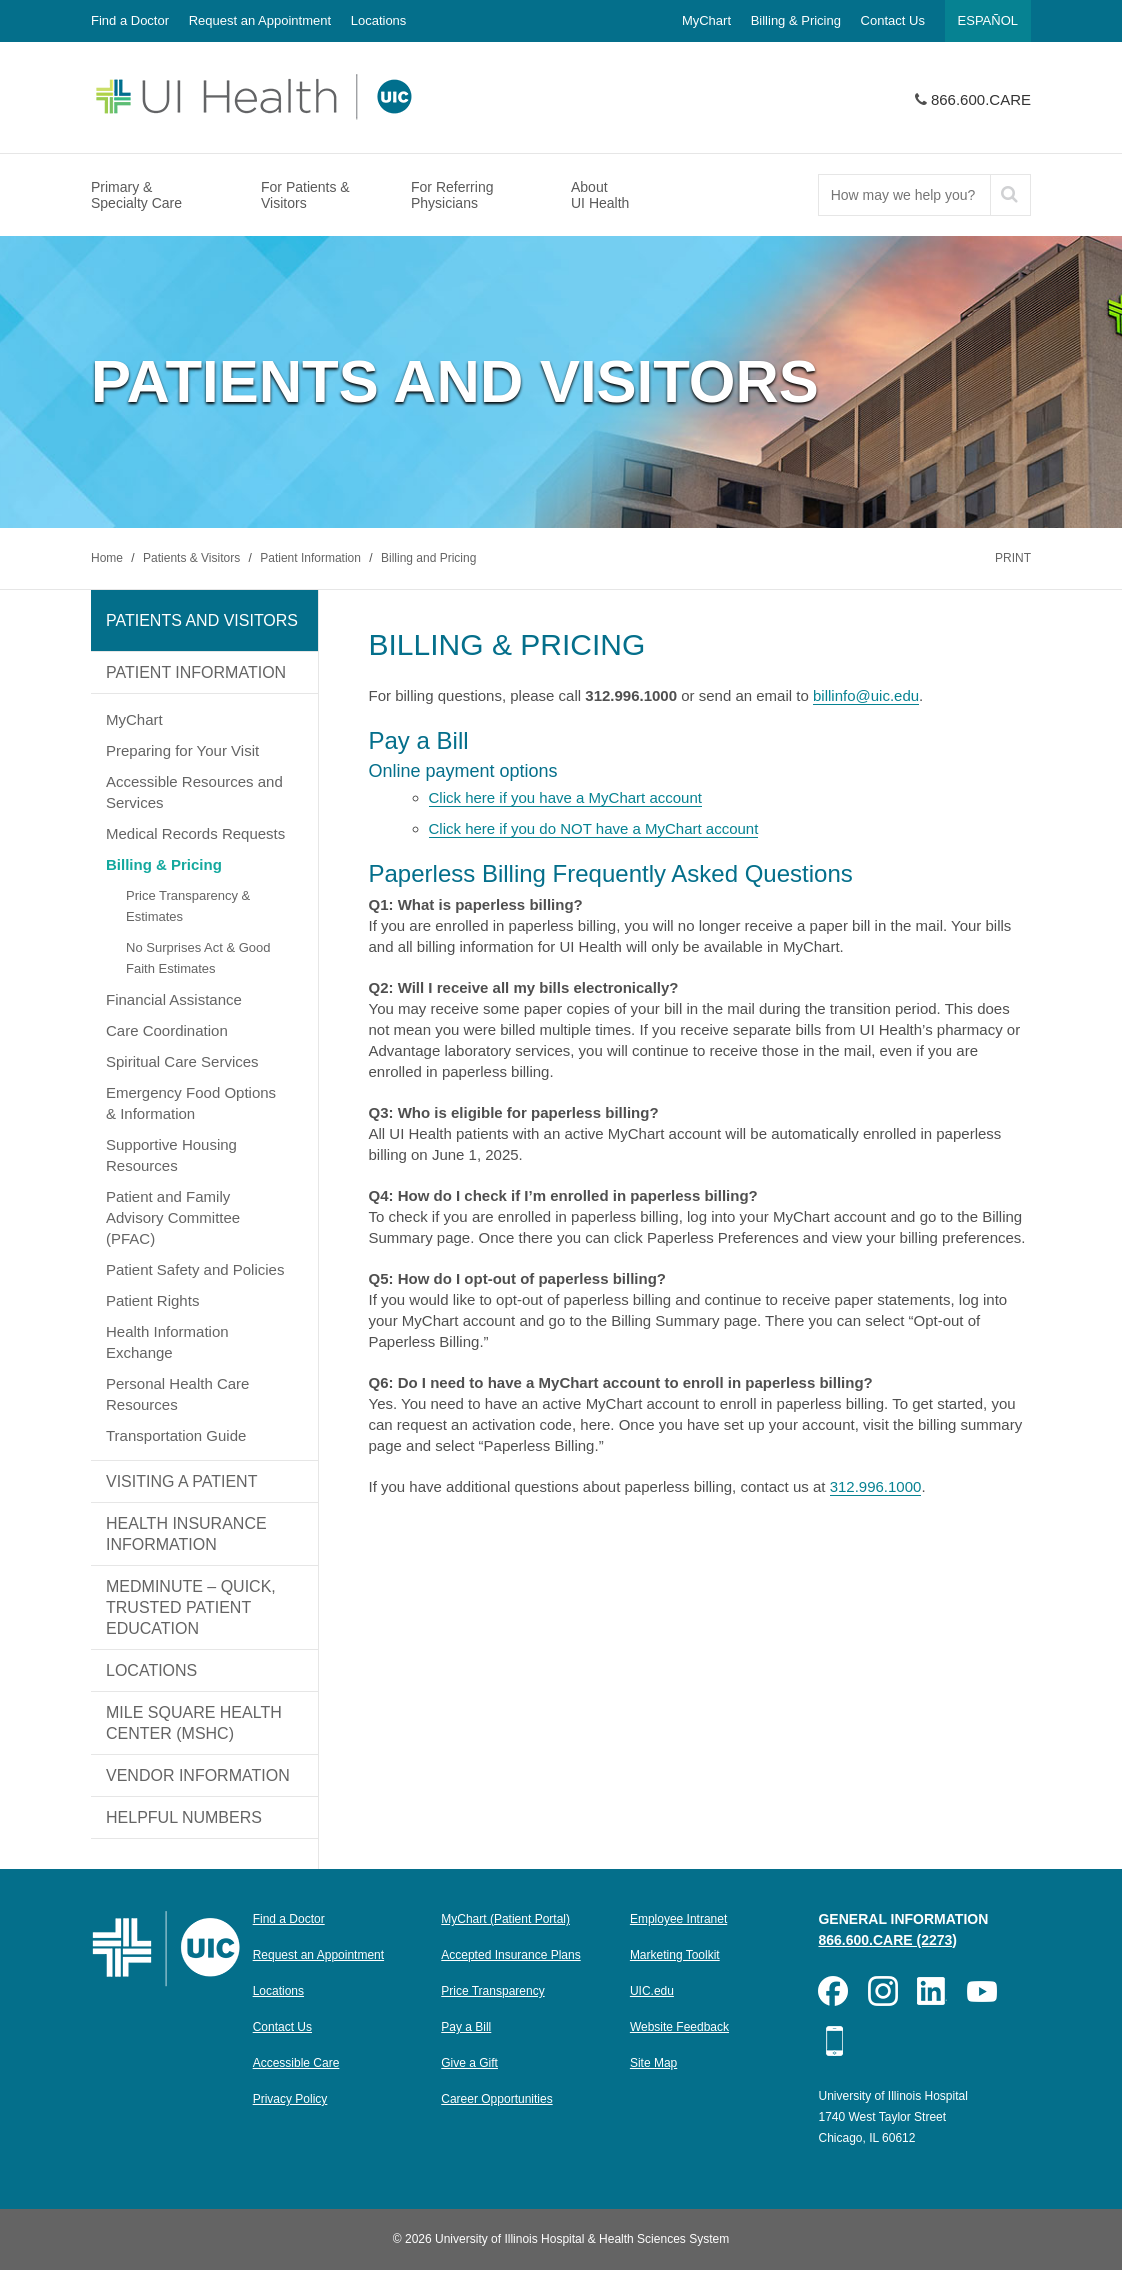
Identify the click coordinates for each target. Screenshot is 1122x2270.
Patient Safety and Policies (195, 1269)
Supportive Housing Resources (171, 1155)
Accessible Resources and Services (194, 792)
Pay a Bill (466, 2027)
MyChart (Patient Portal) (505, 1919)
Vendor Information (198, 1775)
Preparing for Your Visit (182, 750)
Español (988, 20)
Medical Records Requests (195, 833)
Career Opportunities (496, 2099)
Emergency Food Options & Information (191, 1103)
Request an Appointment (260, 20)
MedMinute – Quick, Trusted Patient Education (191, 1607)
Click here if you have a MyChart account (565, 797)
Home (108, 558)
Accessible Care (296, 2063)
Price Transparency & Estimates (188, 906)
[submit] (1010, 195)
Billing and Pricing (428, 558)
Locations (379, 20)
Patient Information (312, 558)
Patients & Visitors (193, 558)
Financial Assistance (174, 999)
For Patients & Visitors (305, 195)
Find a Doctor (130, 20)
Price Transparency (492, 1991)
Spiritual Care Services (182, 1061)
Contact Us (893, 20)
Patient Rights (152, 1300)
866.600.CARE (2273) (887, 1940)
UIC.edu (652, 1991)
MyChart (706, 20)
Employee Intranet (678, 1919)
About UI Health (600, 195)
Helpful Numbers (184, 1817)
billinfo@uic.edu (866, 695)
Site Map (653, 2063)
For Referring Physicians (452, 195)
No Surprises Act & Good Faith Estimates (198, 958)
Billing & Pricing (796, 20)
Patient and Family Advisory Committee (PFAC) (173, 1217)
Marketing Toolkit (675, 1955)
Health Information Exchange (167, 1342)
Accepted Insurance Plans (510, 1955)
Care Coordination (167, 1030)
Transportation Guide (176, 1435)
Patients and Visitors (202, 620)
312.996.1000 (876, 1486)
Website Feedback (679, 2027)
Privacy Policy (290, 2099)
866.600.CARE (981, 99)
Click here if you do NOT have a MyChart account (594, 828)
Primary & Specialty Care (136, 195)
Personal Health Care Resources (177, 1394)
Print (1013, 558)
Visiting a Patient (181, 1481)
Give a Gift (469, 2063)
